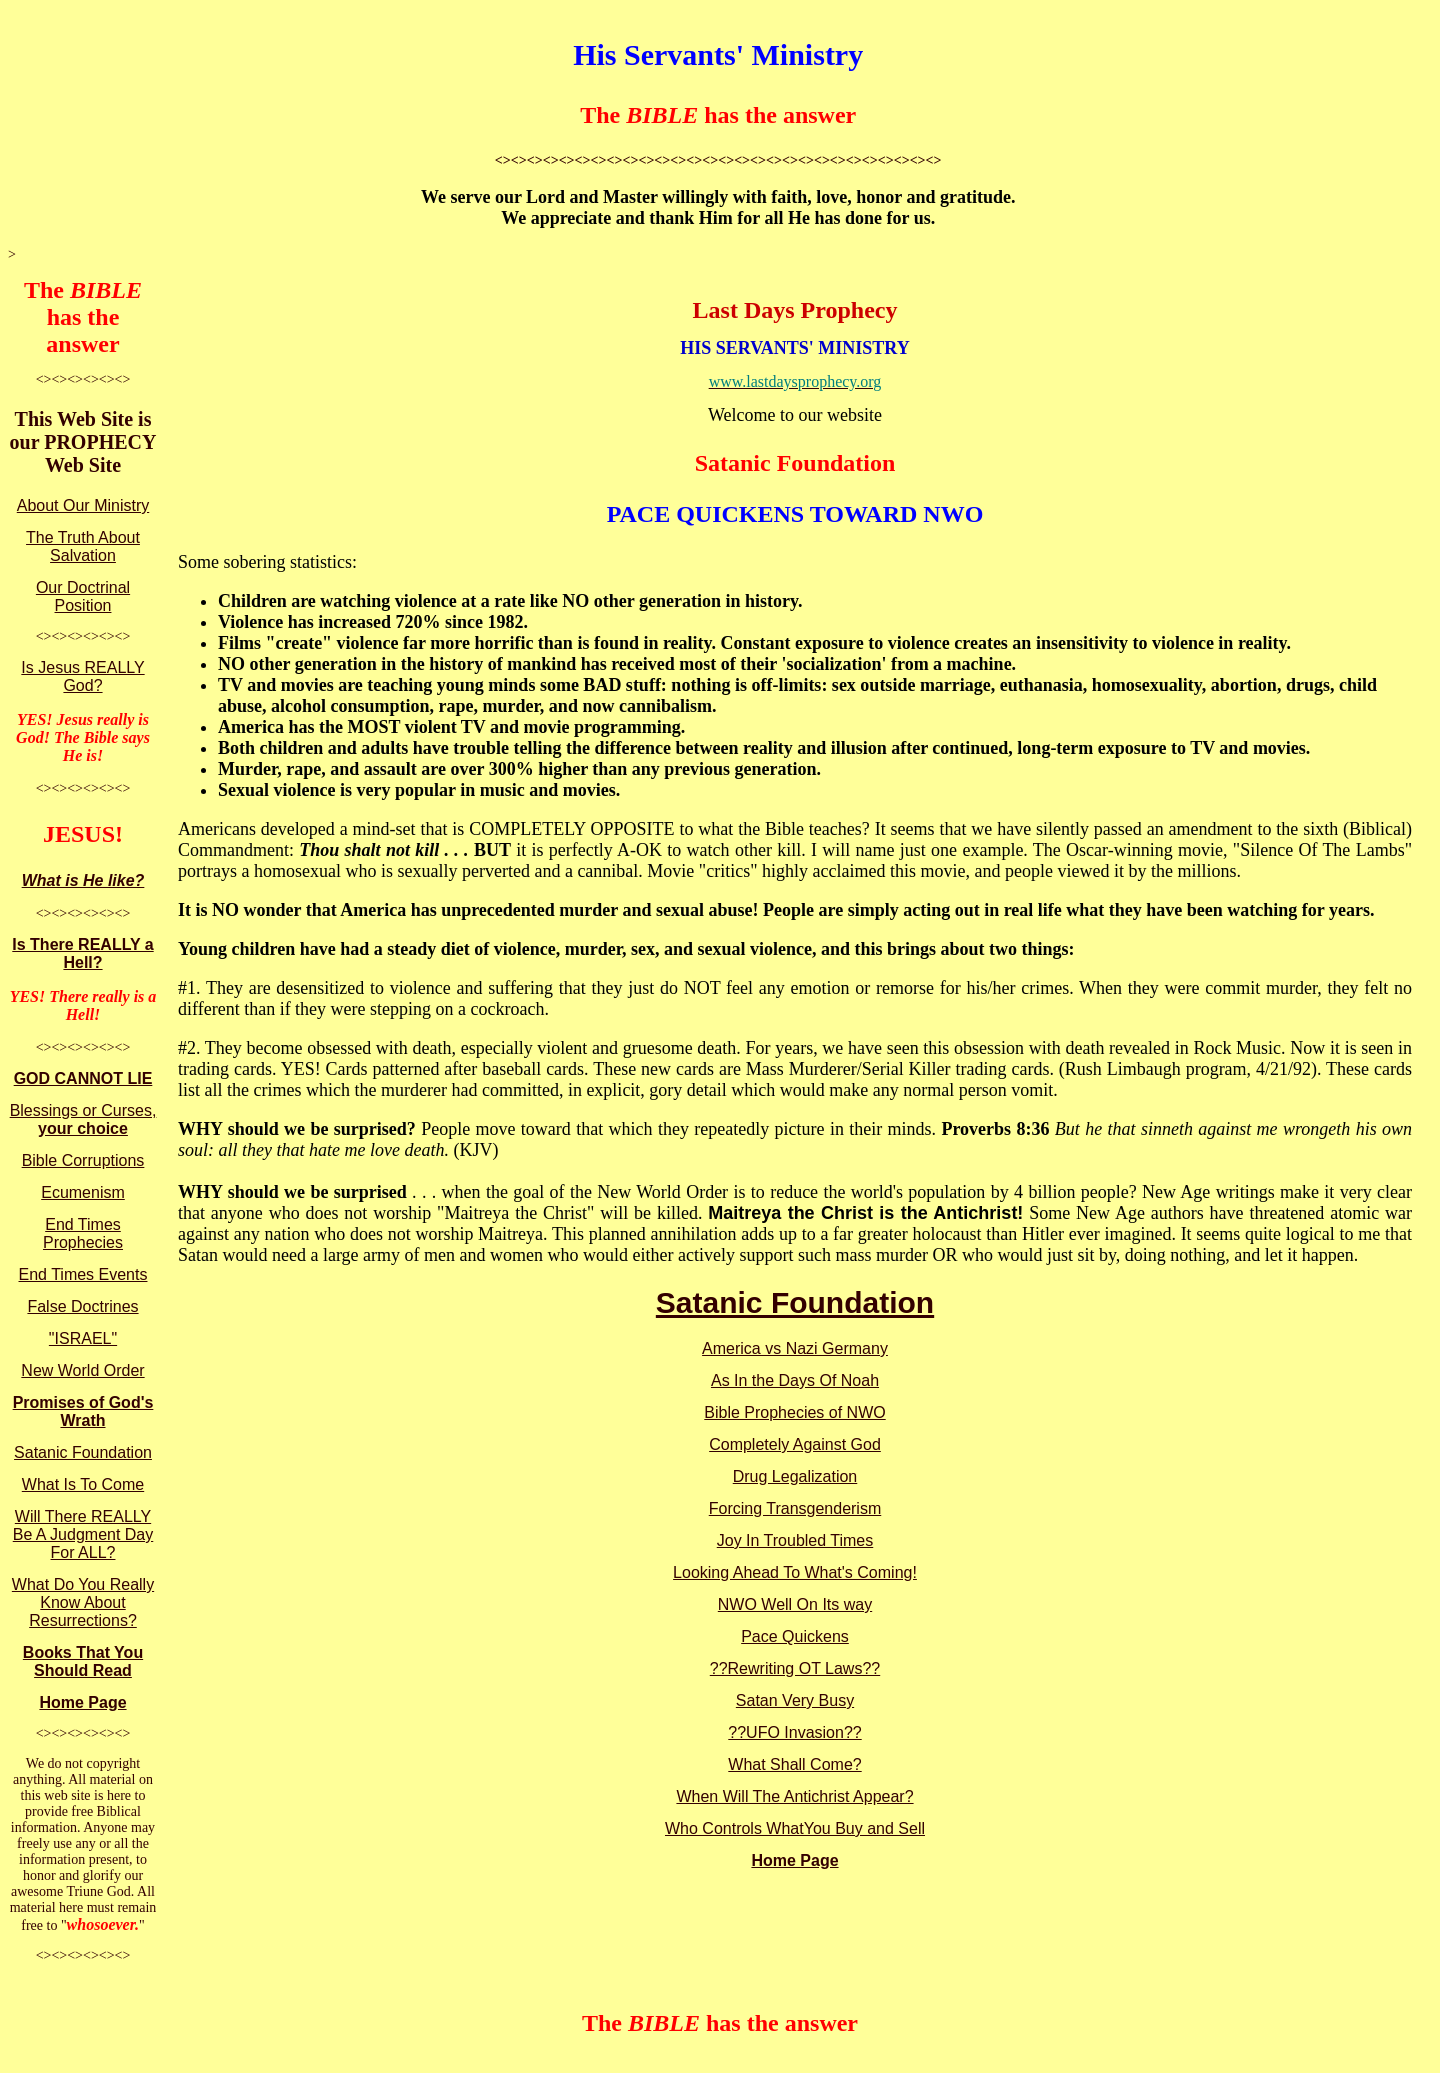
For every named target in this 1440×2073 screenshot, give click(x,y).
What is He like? (83, 880)
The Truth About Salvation (83, 546)
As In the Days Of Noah (795, 1380)
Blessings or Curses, (83, 1119)
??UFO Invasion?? (794, 1732)
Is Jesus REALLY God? (82, 676)
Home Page (82, 1702)
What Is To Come (83, 1484)
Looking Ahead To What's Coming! (795, 1572)
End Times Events (83, 1274)
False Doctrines (82, 1306)
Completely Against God (795, 1444)
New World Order (82, 1370)
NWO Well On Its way (795, 1604)
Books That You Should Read (83, 1661)
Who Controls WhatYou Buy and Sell (795, 1828)
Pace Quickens (795, 1636)
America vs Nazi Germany (795, 1348)
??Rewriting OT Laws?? (795, 1668)
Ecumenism (83, 1192)
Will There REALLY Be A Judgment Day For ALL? (83, 1534)
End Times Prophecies (83, 1233)
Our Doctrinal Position (83, 596)
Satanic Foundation (83, 1452)
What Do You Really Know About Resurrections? (83, 1602)
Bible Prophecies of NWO (794, 1412)
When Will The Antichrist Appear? (794, 1796)
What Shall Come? (794, 1764)
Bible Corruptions (83, 1160)
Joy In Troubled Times (795, 1540)
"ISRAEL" (83, 1338)
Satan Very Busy (795, 1700)
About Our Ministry (83, 505)
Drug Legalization (795, 1476)
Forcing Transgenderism (795, 1508)
